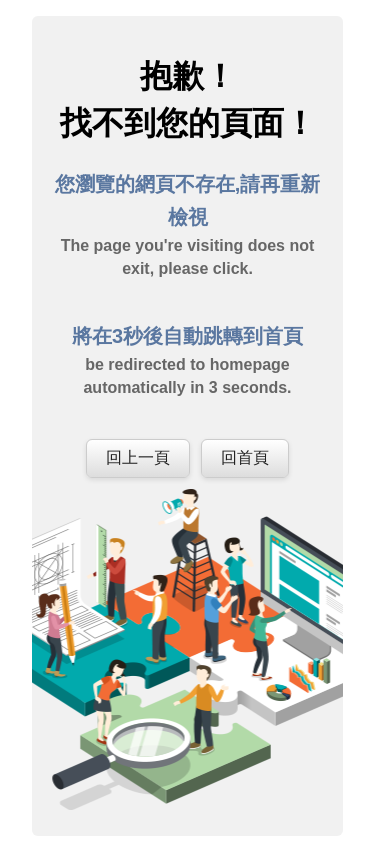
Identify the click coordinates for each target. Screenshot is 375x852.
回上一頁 (138, 457)
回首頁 (245, 457)
